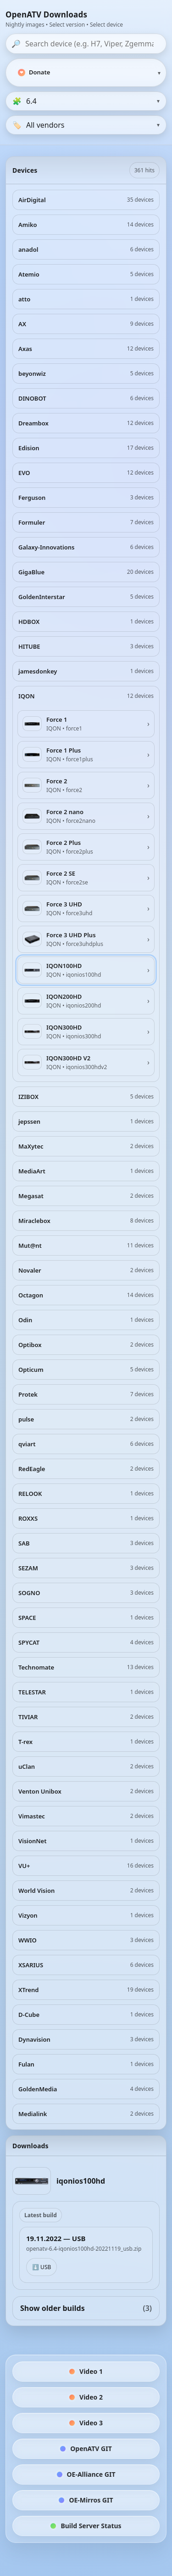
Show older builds (86, 2308)
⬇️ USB (41, 2267)
